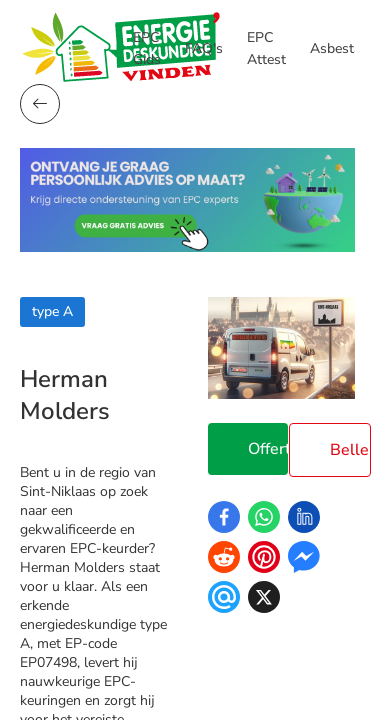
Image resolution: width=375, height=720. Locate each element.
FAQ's (204, 48)
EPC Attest (266, 48)
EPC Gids (147, 48)
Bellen (350, 450)
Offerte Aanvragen (268, 449)
